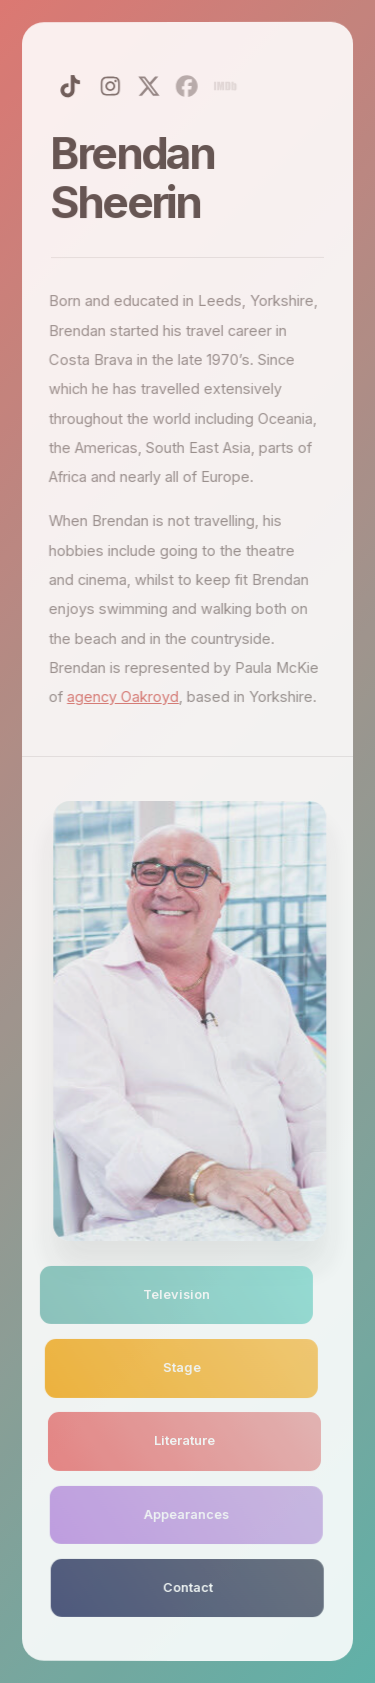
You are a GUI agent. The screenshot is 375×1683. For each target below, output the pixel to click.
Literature (182, 1440)
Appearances (184, 1513)
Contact (187, 1587)
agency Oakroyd (121, 697)
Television (170, 1294)
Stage (178, 1367)
